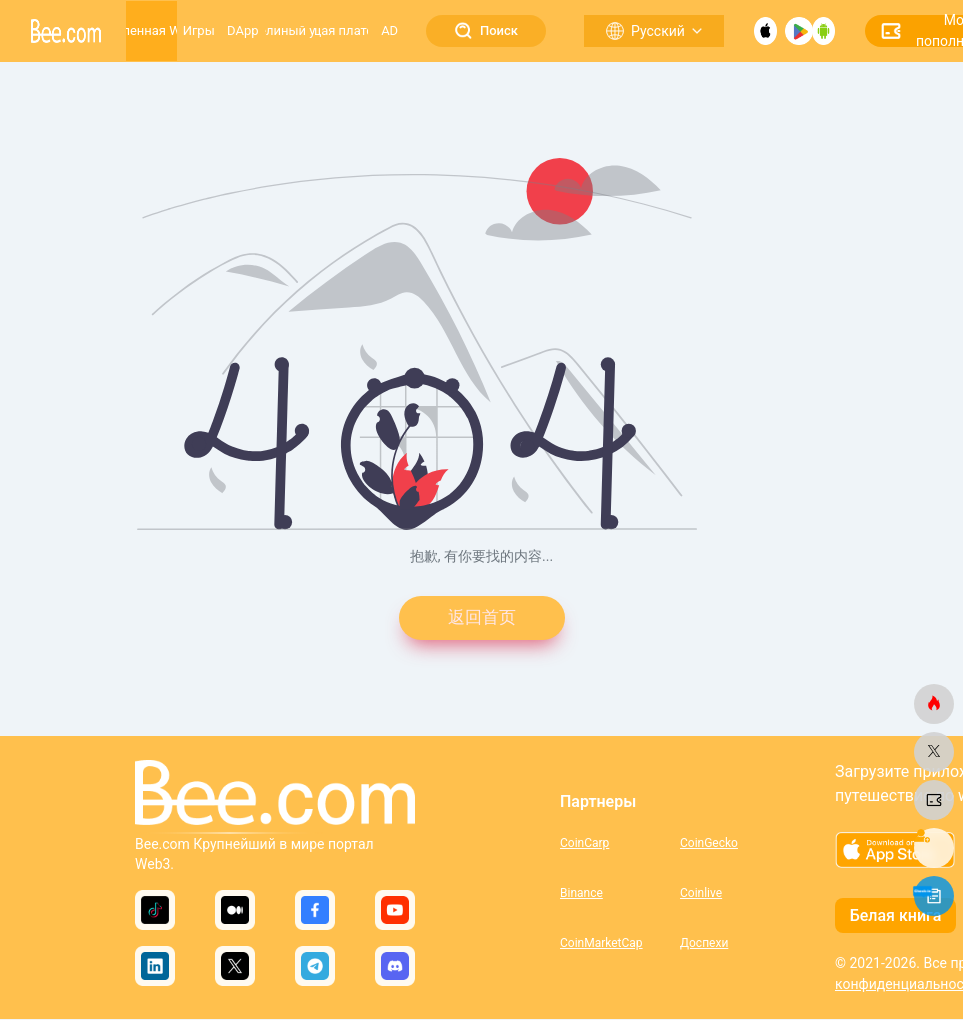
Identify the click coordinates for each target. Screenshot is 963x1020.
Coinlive (701, 894)
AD (389, 30)
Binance (581, 894)
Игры (199, 30)
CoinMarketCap (601, 944)
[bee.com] (934, 704)
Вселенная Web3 (151, 30)
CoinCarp (584, 844)
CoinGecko (709, 844)
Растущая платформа (341, 30)
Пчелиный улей (290, 30)
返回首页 (482, 618)
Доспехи (704, 944)
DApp (242, 30)
